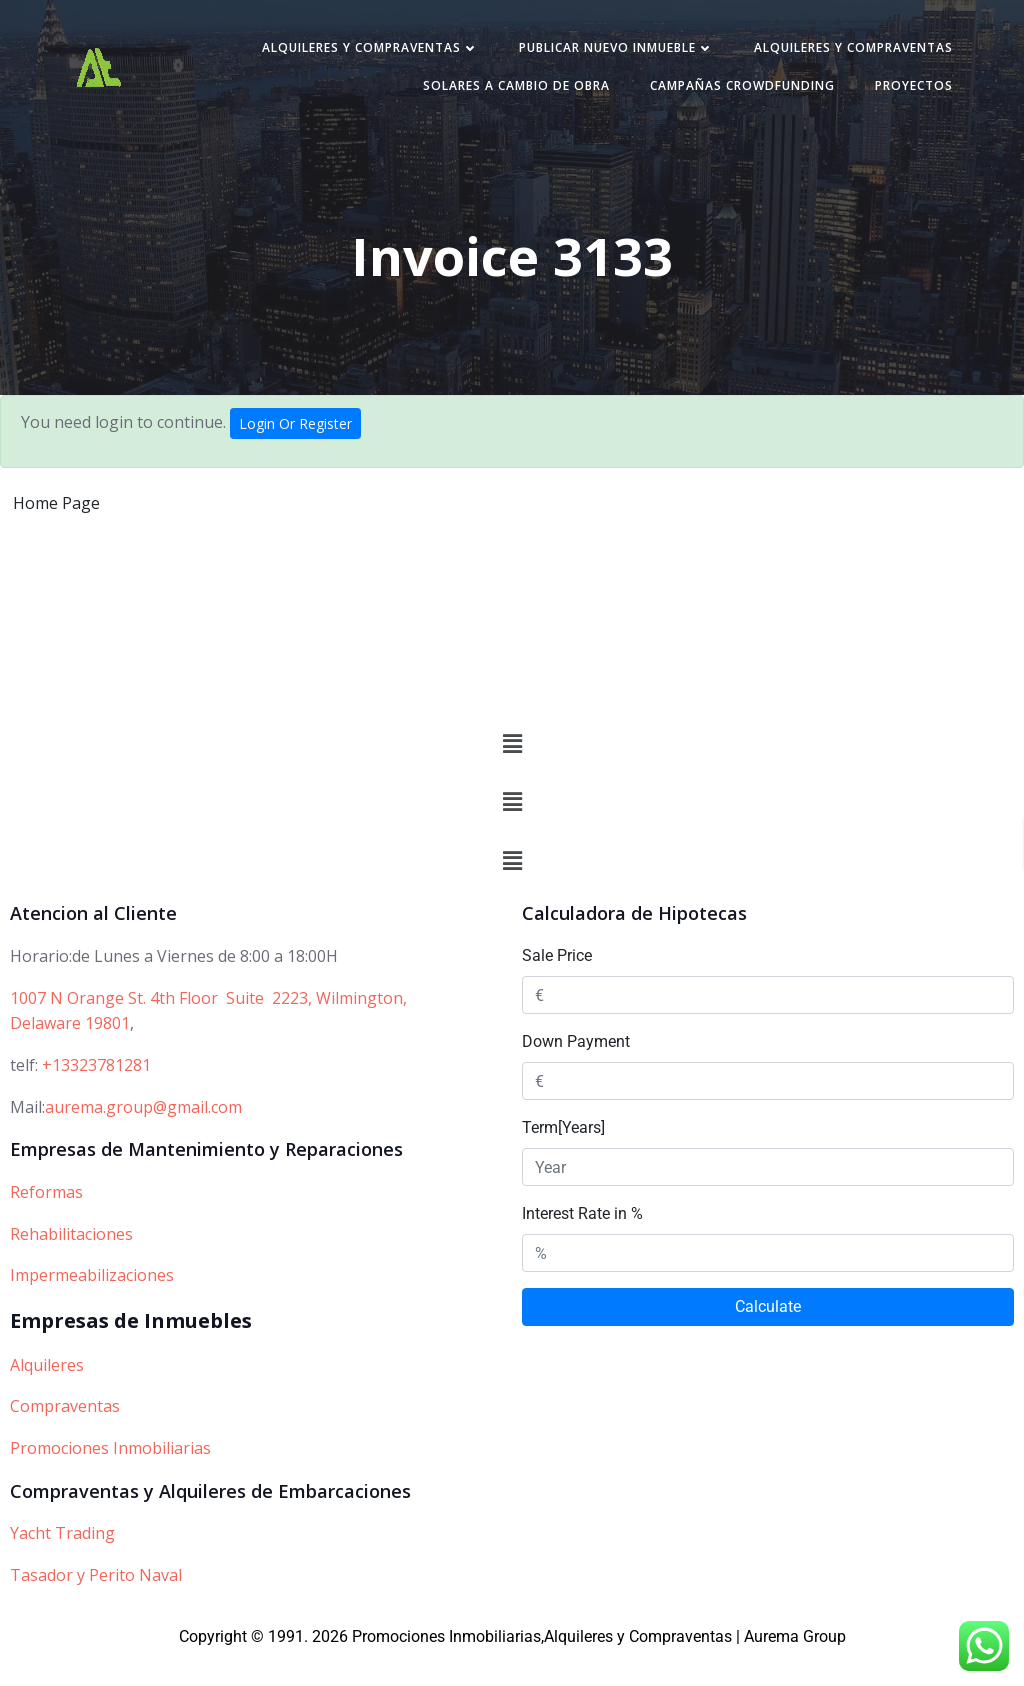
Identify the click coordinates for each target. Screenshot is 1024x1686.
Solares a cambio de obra (506, 91)
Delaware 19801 (70, 1050)
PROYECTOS (904, 91)
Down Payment (576, 1068)
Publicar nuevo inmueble (606, 53)
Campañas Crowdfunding (732, 91)
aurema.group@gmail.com (143, 1133)
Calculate (768, 1333)
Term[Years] (563, 1154)
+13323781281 (96, 1092)
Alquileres (47, 1392)
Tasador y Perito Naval (96, 1602)
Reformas (46, 1219)
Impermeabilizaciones (92, 1302)
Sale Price (557, 982)
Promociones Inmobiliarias (110, 1475)
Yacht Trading (62, 1560)
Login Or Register (295, 432)
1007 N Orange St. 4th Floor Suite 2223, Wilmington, (208, 1025)
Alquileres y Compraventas (360, 53)
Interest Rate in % (582, 1240)
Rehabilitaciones (71, 1261)
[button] (512, 771)
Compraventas (65, 1433)
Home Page (56, 512)
